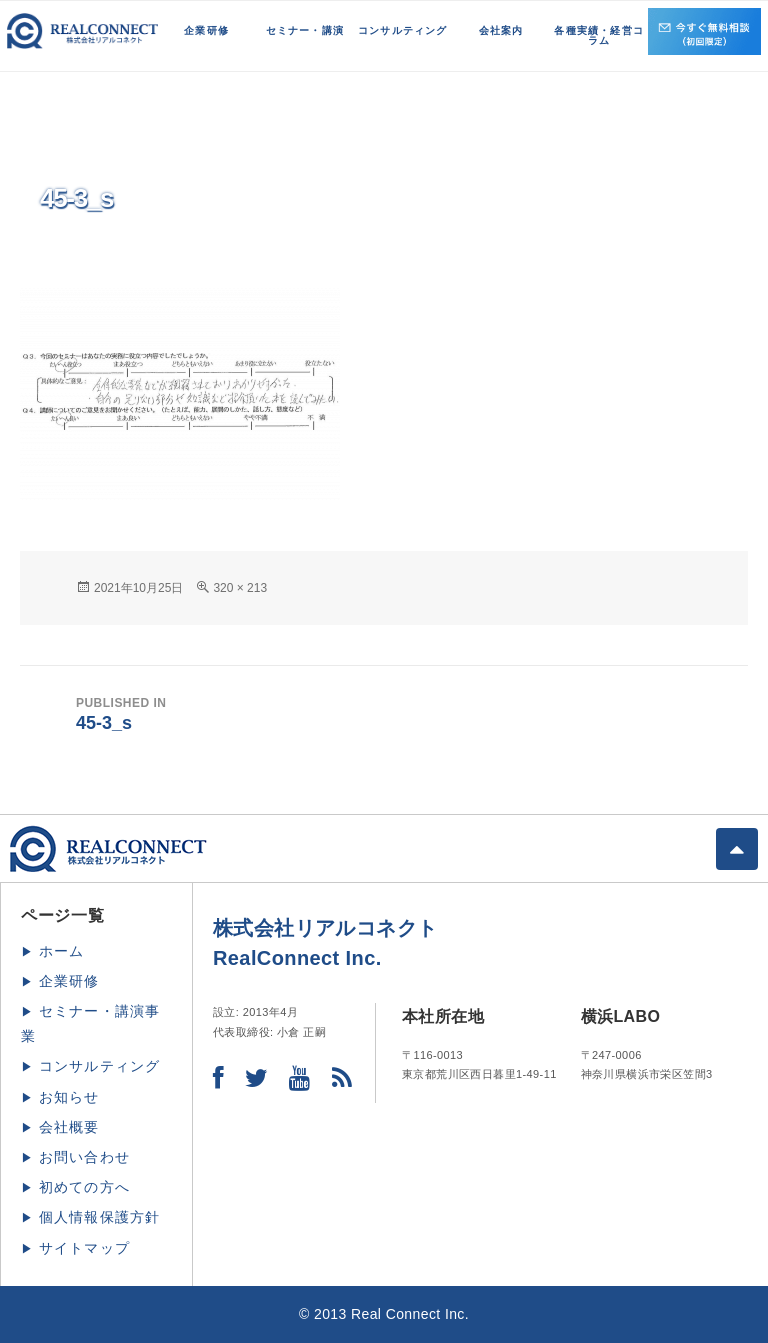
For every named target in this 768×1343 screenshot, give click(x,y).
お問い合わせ (84, 1157)
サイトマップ (84, 1248)
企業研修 (206, 30)
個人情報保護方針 (100, 1217)
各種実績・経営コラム (599, 35)
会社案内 (501, 30)
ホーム (62, 951)
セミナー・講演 (305, 30)
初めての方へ (84, 1187)
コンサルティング (403, 30)
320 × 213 (240, 588)
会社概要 (69, 1127)
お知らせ (69, 1097)
